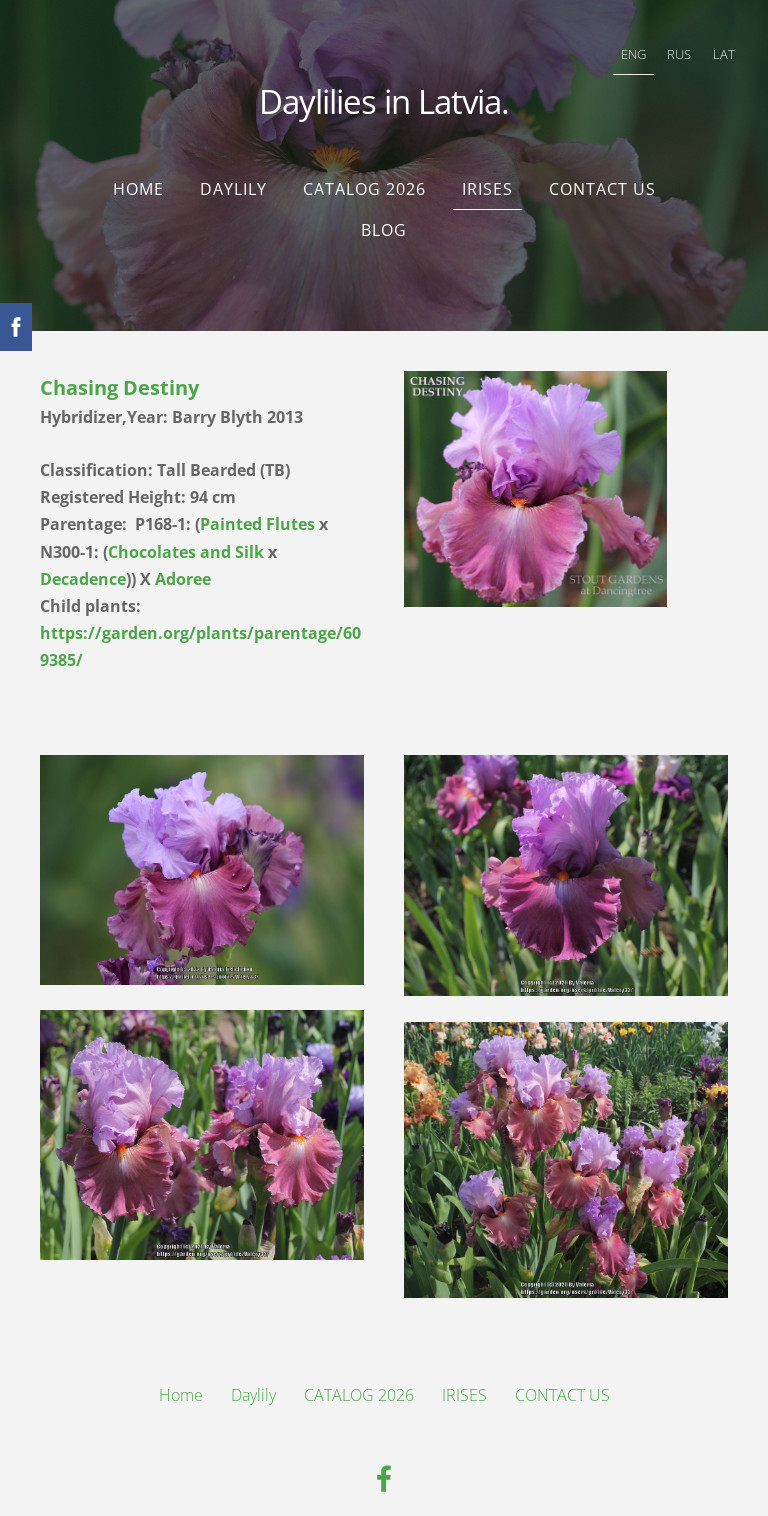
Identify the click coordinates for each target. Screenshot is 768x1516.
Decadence (83, 555)
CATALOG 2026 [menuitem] (364, 165)
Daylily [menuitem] (233, 165)
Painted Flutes (257, 500)
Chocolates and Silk (186, 528)
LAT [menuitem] (708, 46)
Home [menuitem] (138, 165)
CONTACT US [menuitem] (602, 165)
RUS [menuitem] (663, 46)
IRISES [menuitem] (487, 165)
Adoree (183, 555)
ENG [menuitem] (617, 46)
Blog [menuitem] (384, 206)
